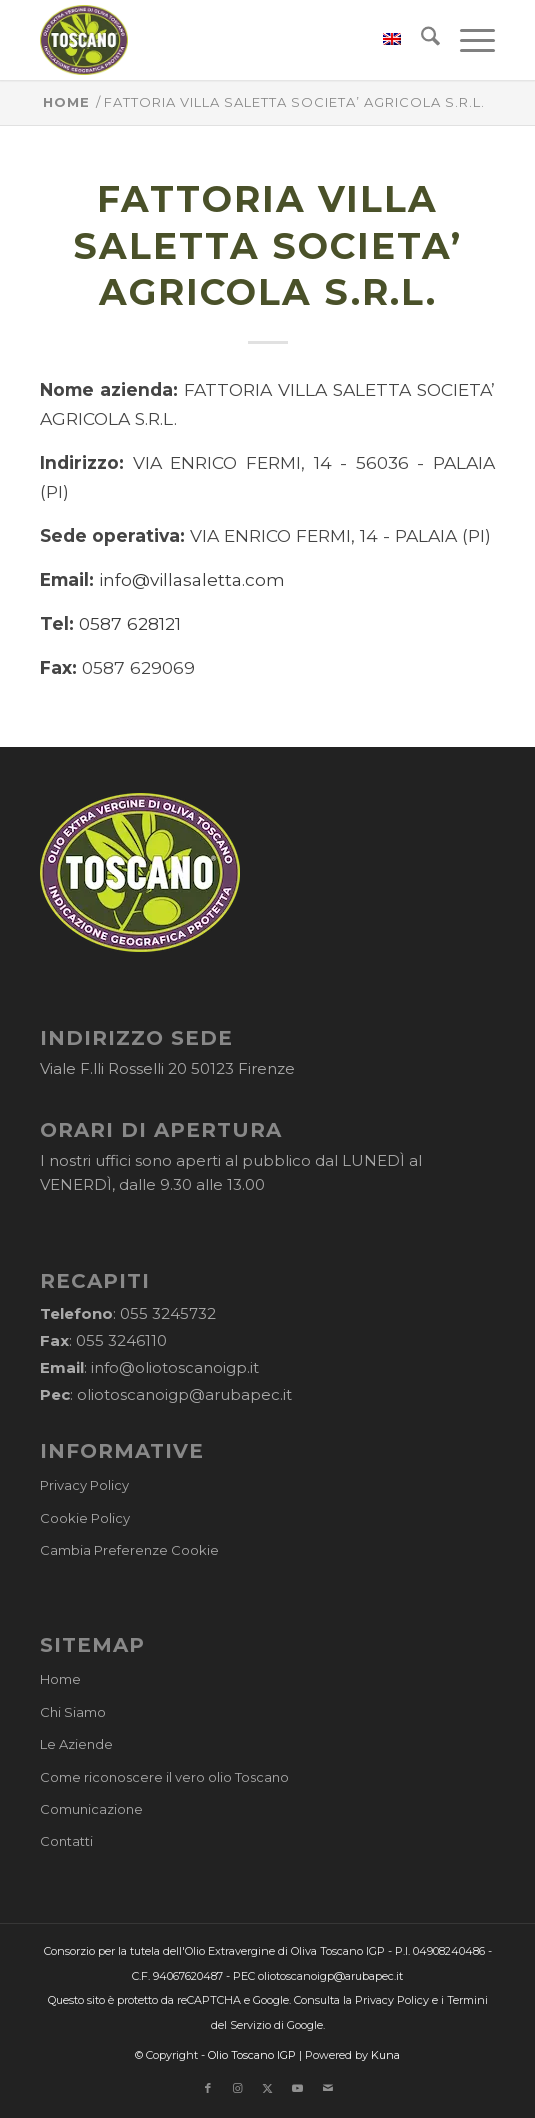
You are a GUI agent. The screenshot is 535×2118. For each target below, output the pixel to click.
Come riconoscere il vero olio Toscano (164, 1777)
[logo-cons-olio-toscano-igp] (222, 40)
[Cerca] (420, 40)
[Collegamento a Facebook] (208, 2088)
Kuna (385, 2055)
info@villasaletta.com (192, 579)
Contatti (66, 1841)
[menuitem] (382, 40)
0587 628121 (130, 623)
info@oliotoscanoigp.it (175, 1367)
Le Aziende (76, 1744)
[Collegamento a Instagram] (238, 2088)
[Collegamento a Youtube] (298, 2088)
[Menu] (467, 40)
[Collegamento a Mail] (328, 2088)
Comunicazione (91, 1809)
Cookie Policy (85, 1518)
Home (60, 1679)
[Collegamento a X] (268, 2088)
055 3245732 (168, 1313)
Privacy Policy (84, 1485)
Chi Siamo (73, 1712)
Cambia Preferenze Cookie (129, 1550)
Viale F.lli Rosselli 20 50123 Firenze (167, 1068)
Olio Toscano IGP (252, 2055)
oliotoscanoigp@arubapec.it (184, 1394)
